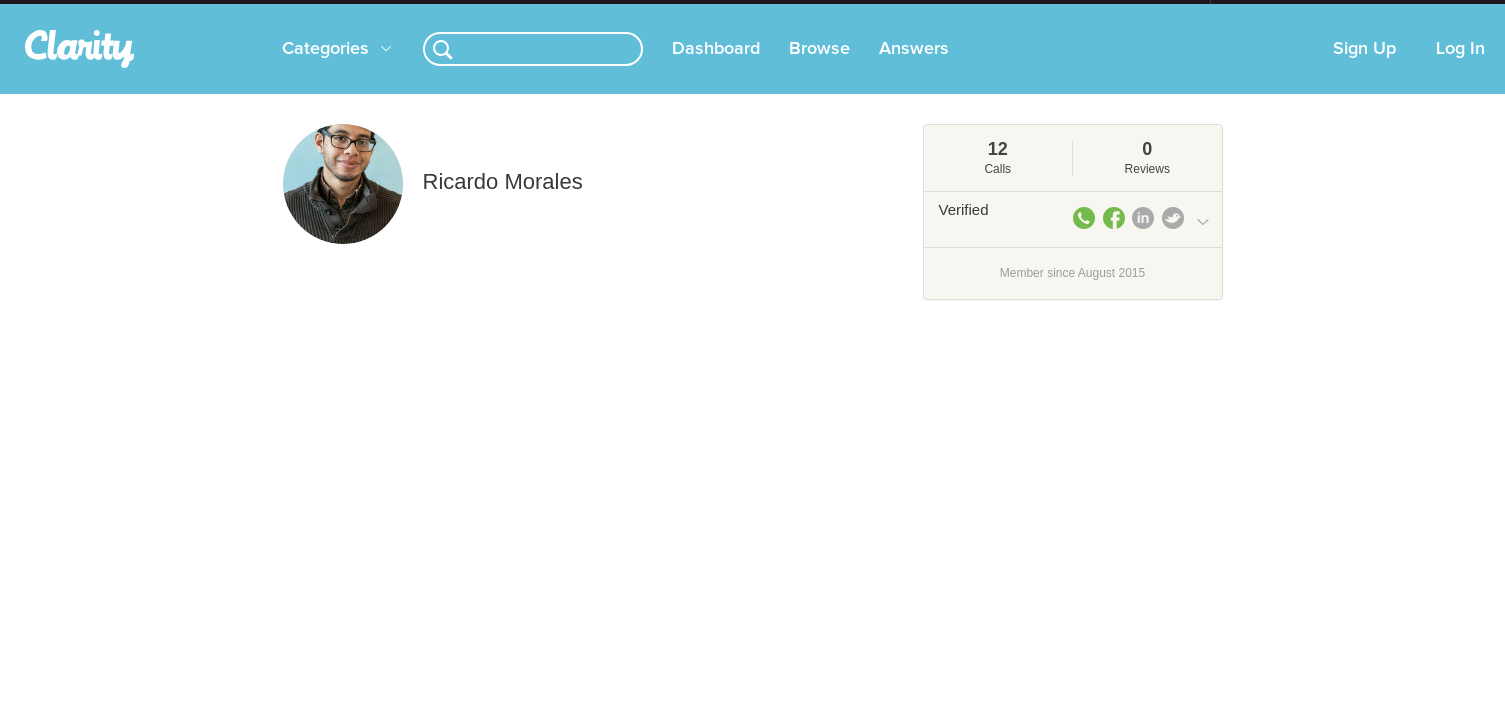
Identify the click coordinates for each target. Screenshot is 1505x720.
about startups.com (1281, 13)
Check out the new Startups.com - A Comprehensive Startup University (993, 13)
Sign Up (1364, 69)
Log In (1460, 69)
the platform (252, 11)
